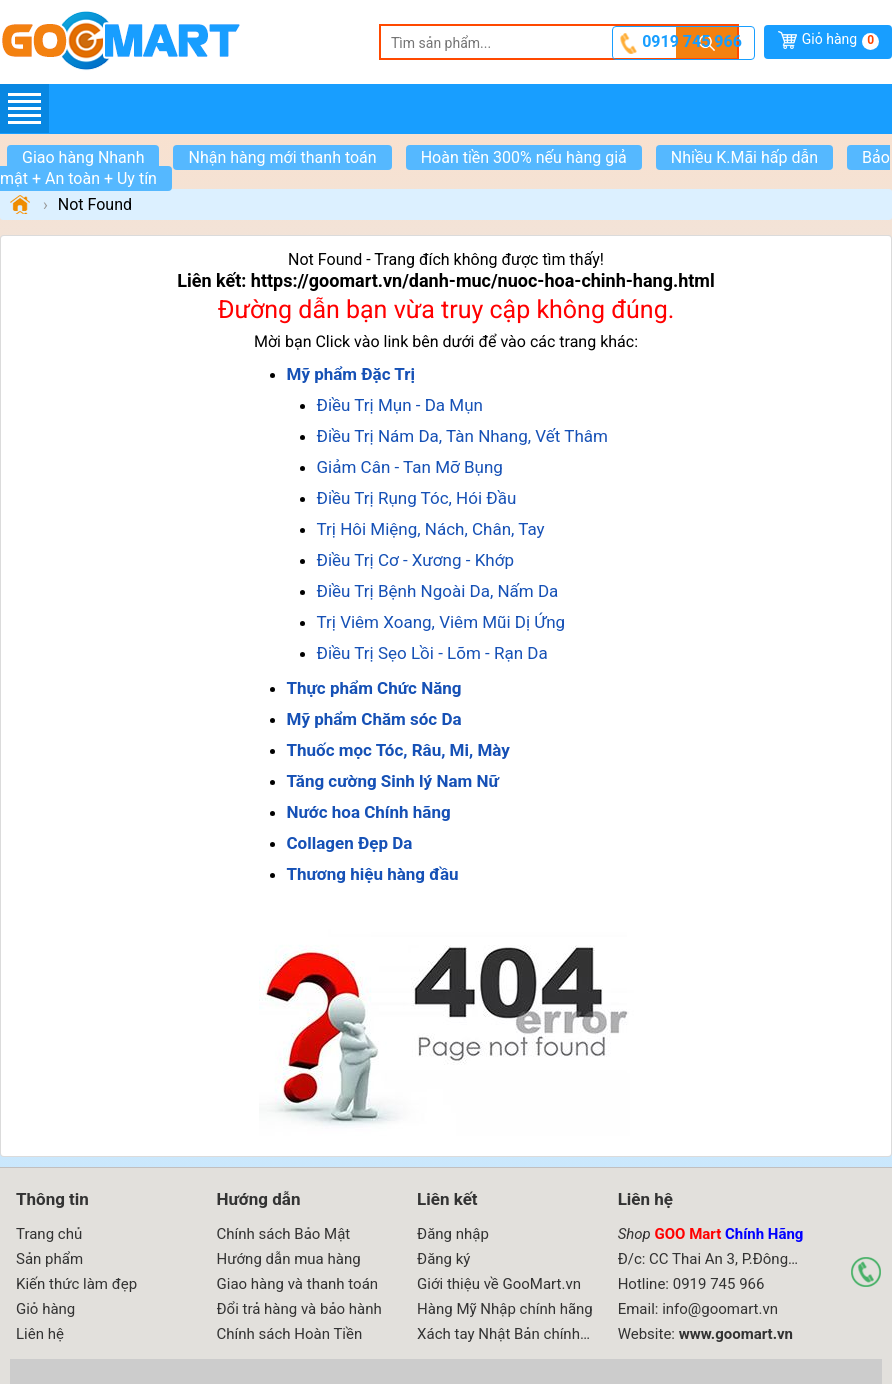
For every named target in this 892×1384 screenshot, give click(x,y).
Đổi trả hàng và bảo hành (299, 1309)
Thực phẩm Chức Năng (374, 688)
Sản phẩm (49, 1259)
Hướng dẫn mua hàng (289, 1259)
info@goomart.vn (720, 1309)
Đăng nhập (453, 1234)
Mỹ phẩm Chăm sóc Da (374, 719)
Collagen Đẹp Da (350, 843)
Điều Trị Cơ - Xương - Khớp (415, 560)
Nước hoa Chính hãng (369, 812)
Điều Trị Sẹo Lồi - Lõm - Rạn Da (432, 653)
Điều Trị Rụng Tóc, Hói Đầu (417, 498)
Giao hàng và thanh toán (298, 1284)
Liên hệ (40, 1334)
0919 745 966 (692, 41)
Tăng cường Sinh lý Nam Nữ (393, 781)
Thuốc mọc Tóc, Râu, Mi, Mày (398, 750)
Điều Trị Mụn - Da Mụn (400, 405)
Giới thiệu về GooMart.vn (499, 1284)
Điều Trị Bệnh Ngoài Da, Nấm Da (438, 591)
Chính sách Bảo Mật (284, 1234)
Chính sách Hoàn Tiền (290, 1334)
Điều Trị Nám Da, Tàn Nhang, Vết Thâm (462, 436)
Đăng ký (443, 1259)
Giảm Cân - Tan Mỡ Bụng (410, 467)
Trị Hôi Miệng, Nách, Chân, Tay (431, 529)
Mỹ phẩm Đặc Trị (351, 374)
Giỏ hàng (840, 40)
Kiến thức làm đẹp (76, 1284)
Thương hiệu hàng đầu (373, 874)
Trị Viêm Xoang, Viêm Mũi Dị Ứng (441, 622)
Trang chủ (49, 1234)
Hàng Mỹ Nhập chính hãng (505, 1309)
